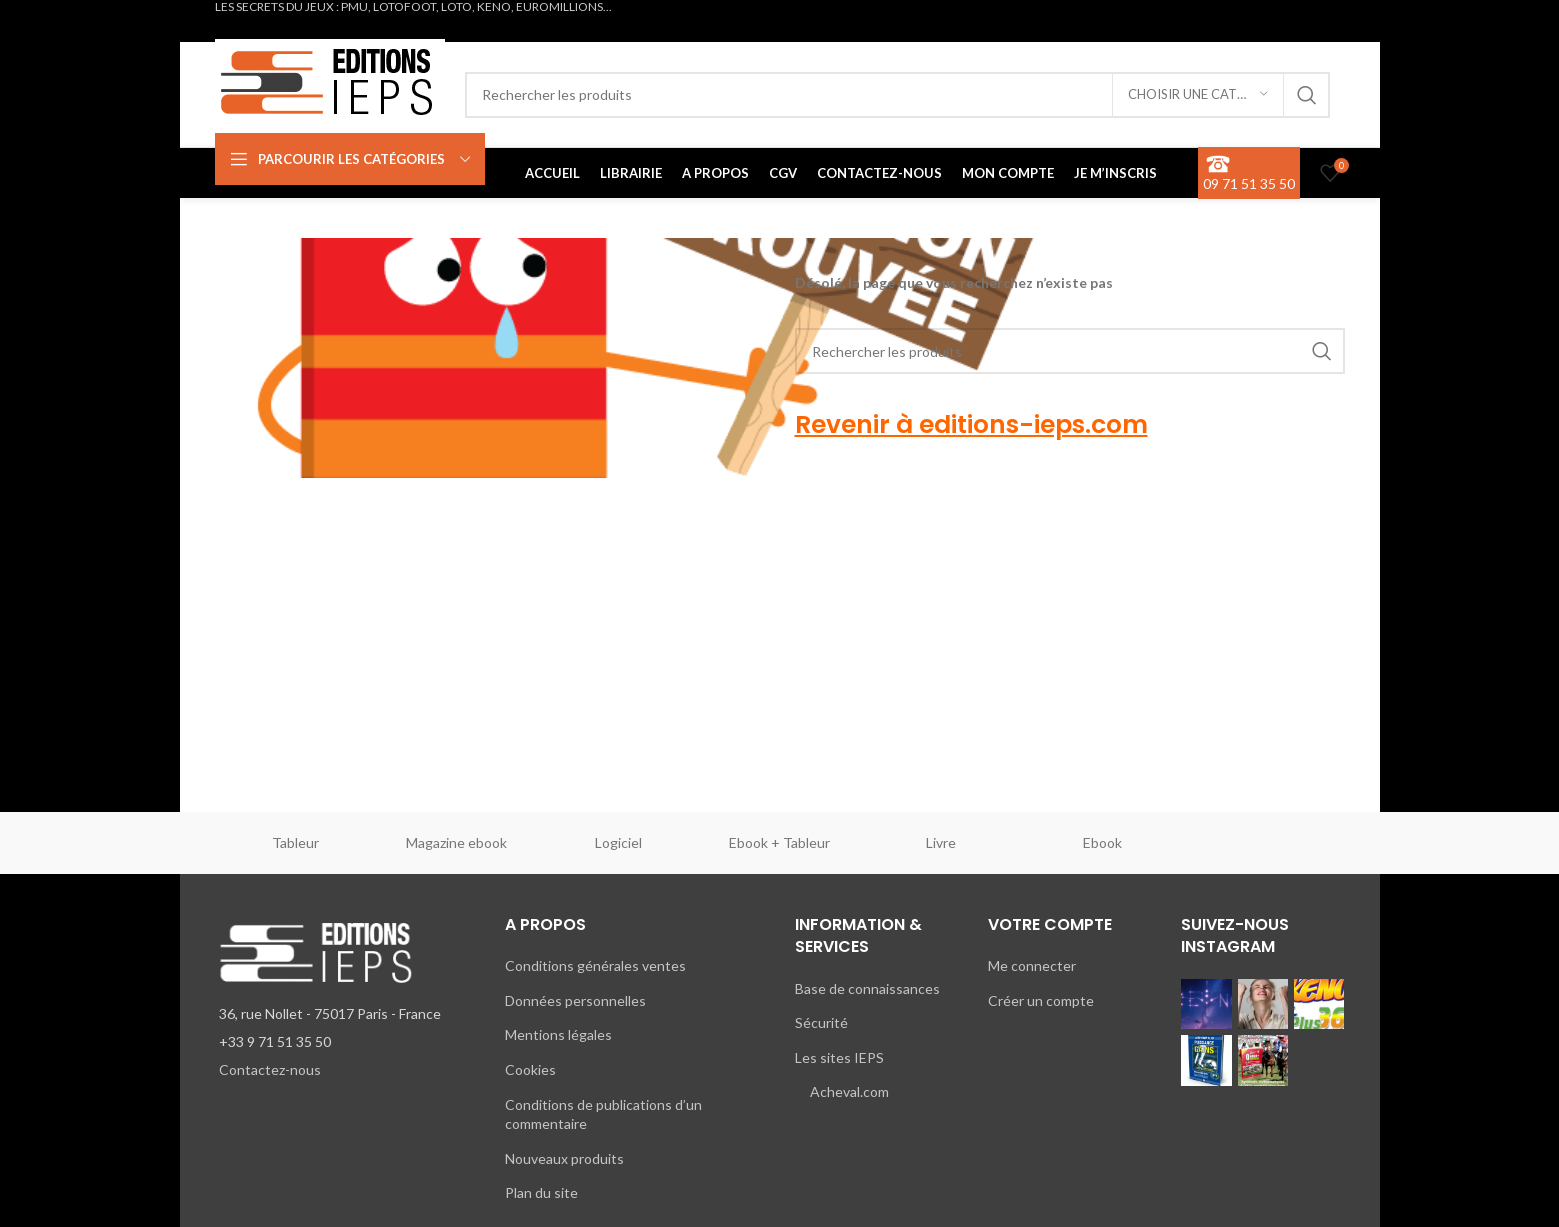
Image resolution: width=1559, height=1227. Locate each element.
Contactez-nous (270, 1069)
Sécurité (821, 1022)
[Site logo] (330, 78)
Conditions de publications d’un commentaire (603, 1114)
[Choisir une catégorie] (1198, 95)
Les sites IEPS (839, 1057)
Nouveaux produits (564, 1158)
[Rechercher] (897, 95)
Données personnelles (575, 1000)
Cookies (530, 1069)
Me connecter (1032, 965)
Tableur (295, 842)
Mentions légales (558, 1034)
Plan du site (541, 1192)
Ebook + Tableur (779, 842)
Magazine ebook (456, 842)
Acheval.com (849, 1091)
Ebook (1102, 842)
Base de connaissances (867, 988)
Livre (941, 842)
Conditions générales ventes (595, 965)
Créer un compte (1041, 1000)
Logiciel (618, 842)
